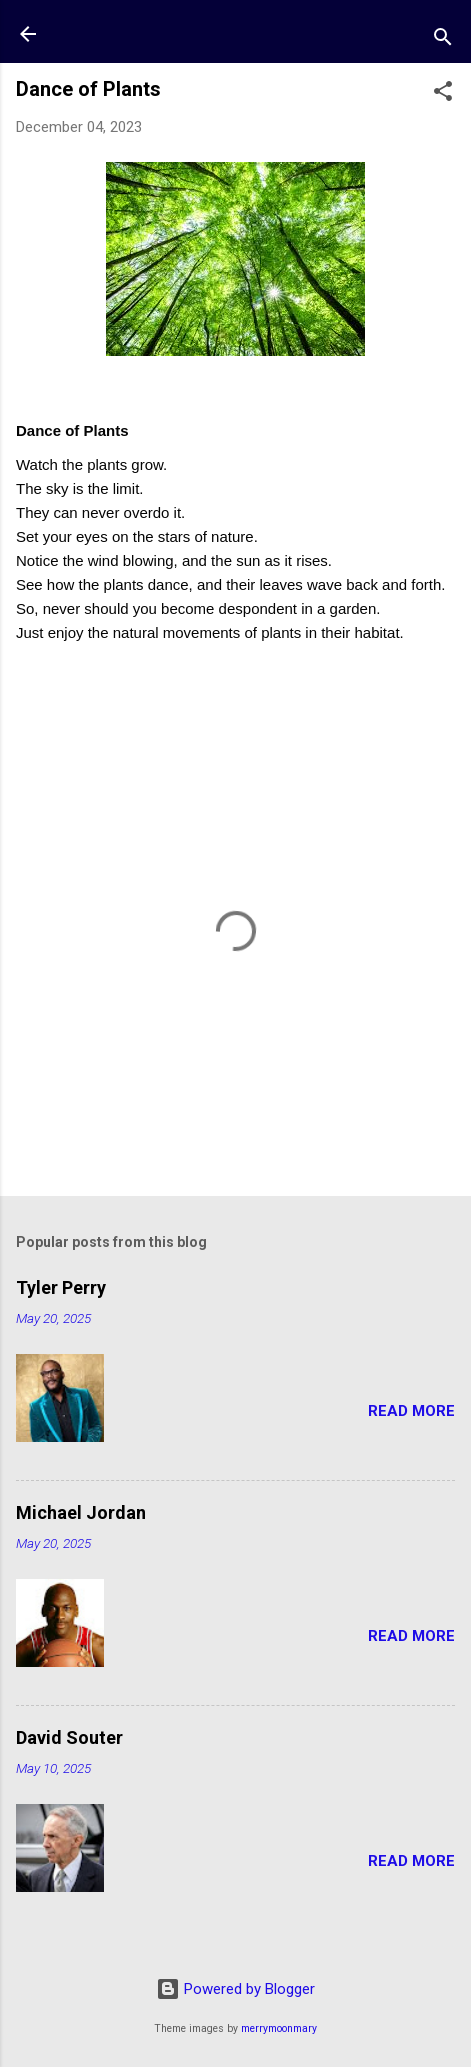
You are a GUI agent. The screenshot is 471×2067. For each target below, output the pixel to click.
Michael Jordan (81, 1512)
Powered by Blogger (235, 1989)
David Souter (69, 1737)
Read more (411, 1411)
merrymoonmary (279, 2028)
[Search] (443, 40)
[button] (443, 94)
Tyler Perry (61, 1287)
